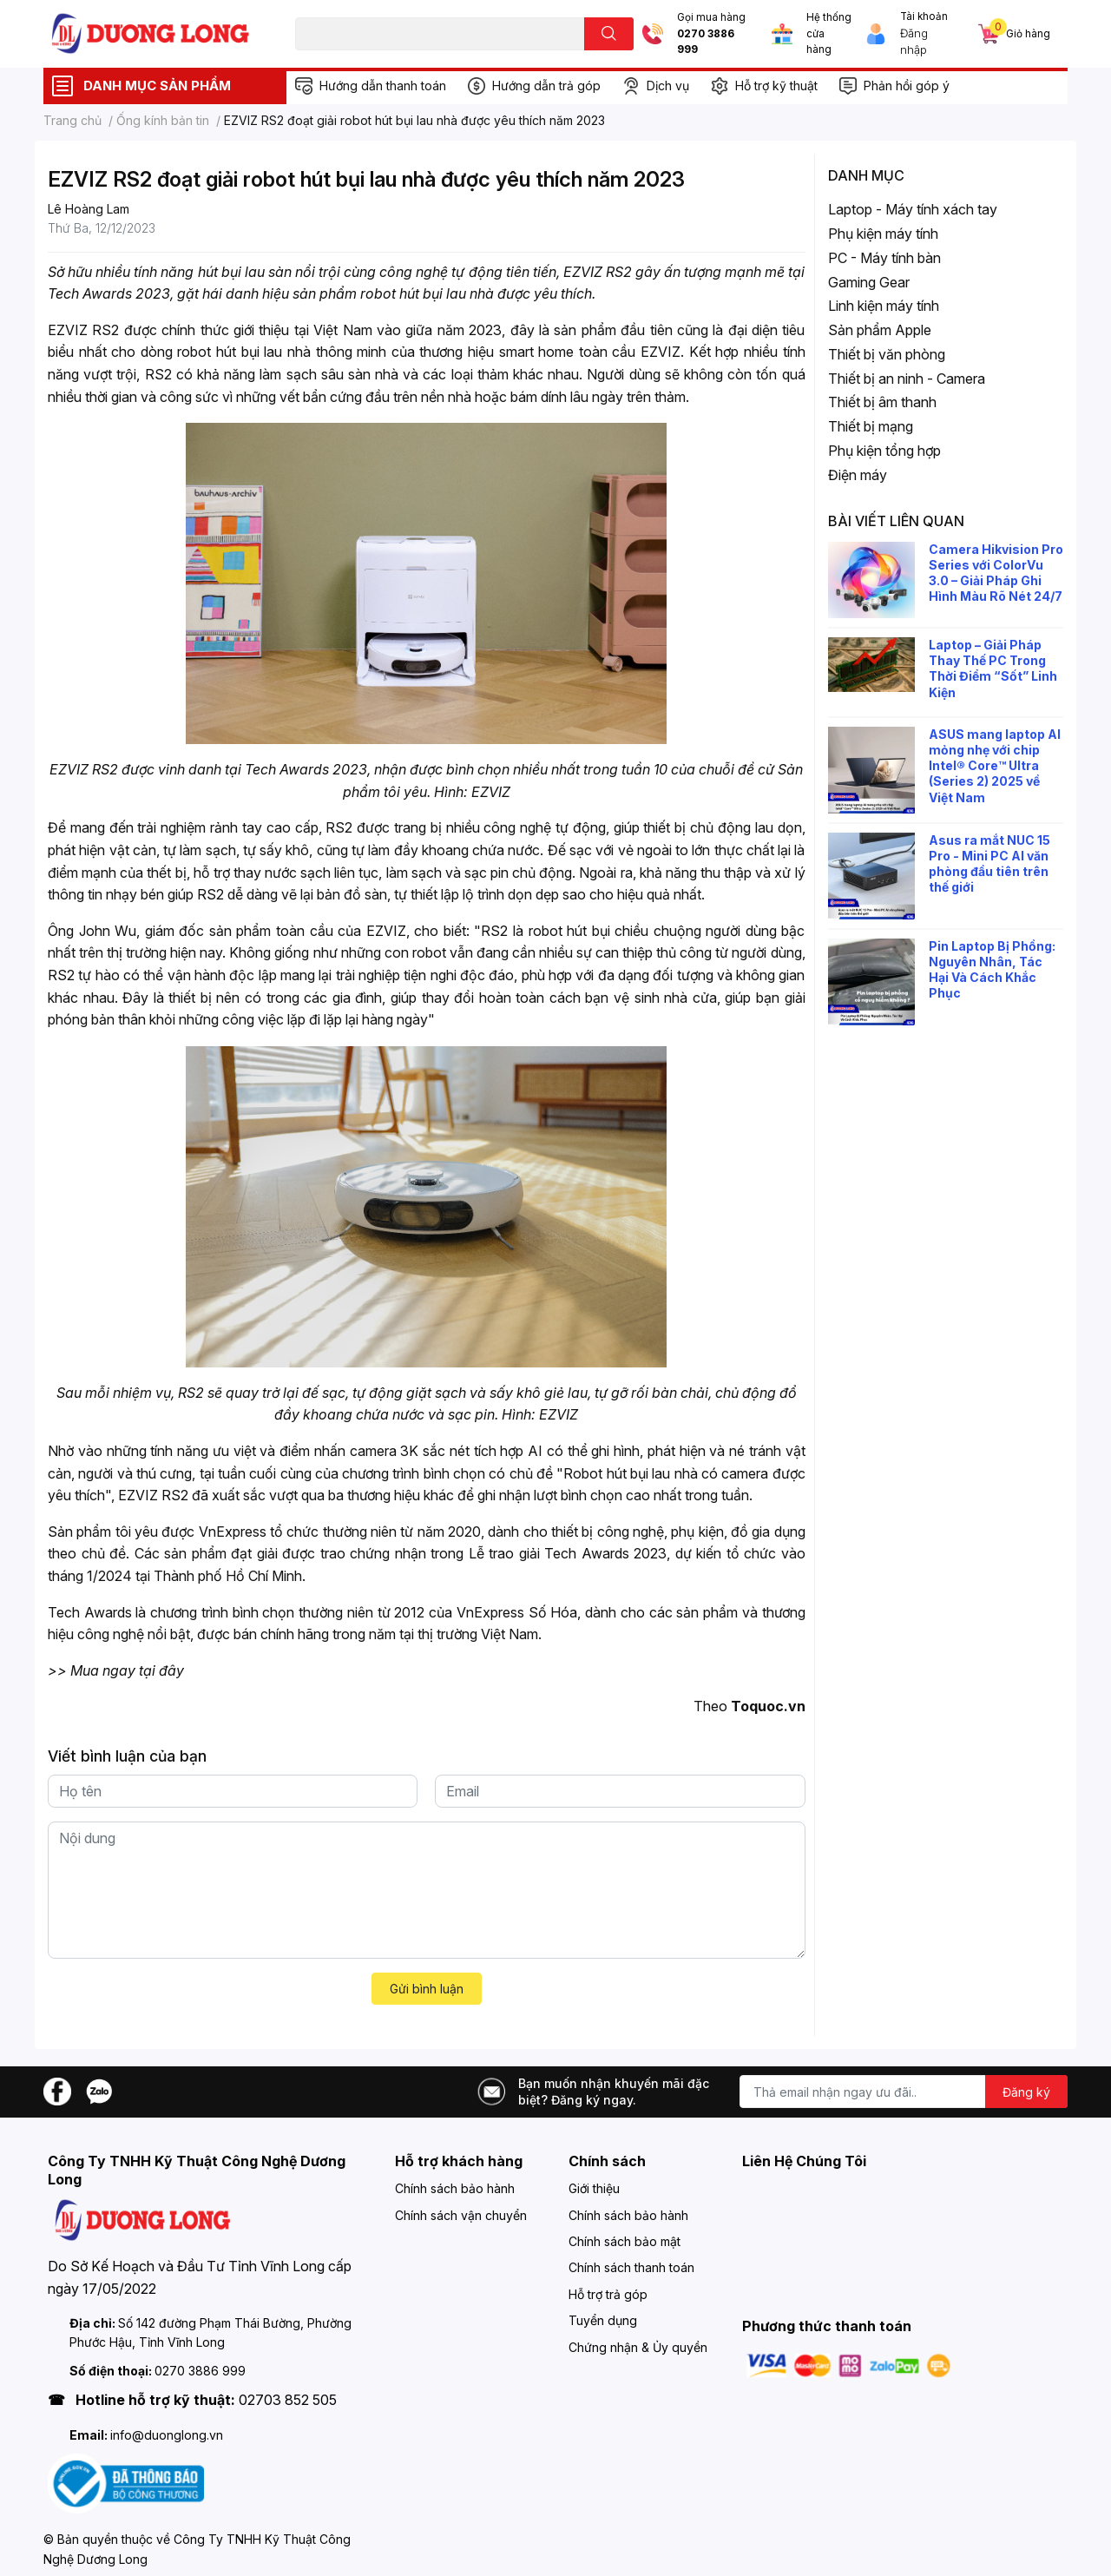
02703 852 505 (288, 2399)
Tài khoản (924, 16)
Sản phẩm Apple (879, 330)
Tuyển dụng (603, 2320)
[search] (609, 33)
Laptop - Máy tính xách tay (912, 209)
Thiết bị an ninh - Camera (906, 378)
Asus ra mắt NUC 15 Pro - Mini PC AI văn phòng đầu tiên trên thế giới (989, 864)
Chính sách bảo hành (455, 2188)
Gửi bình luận (426, 1988)
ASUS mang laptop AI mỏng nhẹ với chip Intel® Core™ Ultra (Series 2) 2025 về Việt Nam (995, 766)
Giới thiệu (594, 2188)
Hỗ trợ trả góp (608, 2294)
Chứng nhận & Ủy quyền (638, 2347)
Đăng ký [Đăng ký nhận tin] (1026, 2092)
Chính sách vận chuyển (461, 2215)
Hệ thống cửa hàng (828, 33)
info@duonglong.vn (166, 2435)
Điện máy (857, 475)
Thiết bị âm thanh (882, 402)
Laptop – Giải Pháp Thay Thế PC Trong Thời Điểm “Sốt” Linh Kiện (993, 668)
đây (171, 1670)
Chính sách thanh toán (631, 2267)
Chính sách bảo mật (624, 2241)
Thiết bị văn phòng (886, 354)
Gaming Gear (869, 282)
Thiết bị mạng (870, 426)
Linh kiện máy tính (883, 305)
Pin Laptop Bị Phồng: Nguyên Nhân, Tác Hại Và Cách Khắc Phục (992, 970)
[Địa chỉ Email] (904, 2091)
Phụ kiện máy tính (883, 233)
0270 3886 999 (705, 42)
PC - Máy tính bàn (884, 258)
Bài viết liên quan (896, 521)
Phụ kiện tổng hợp (884, 450)
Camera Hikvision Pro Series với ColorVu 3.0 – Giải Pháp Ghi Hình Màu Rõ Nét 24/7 (996, 573)
